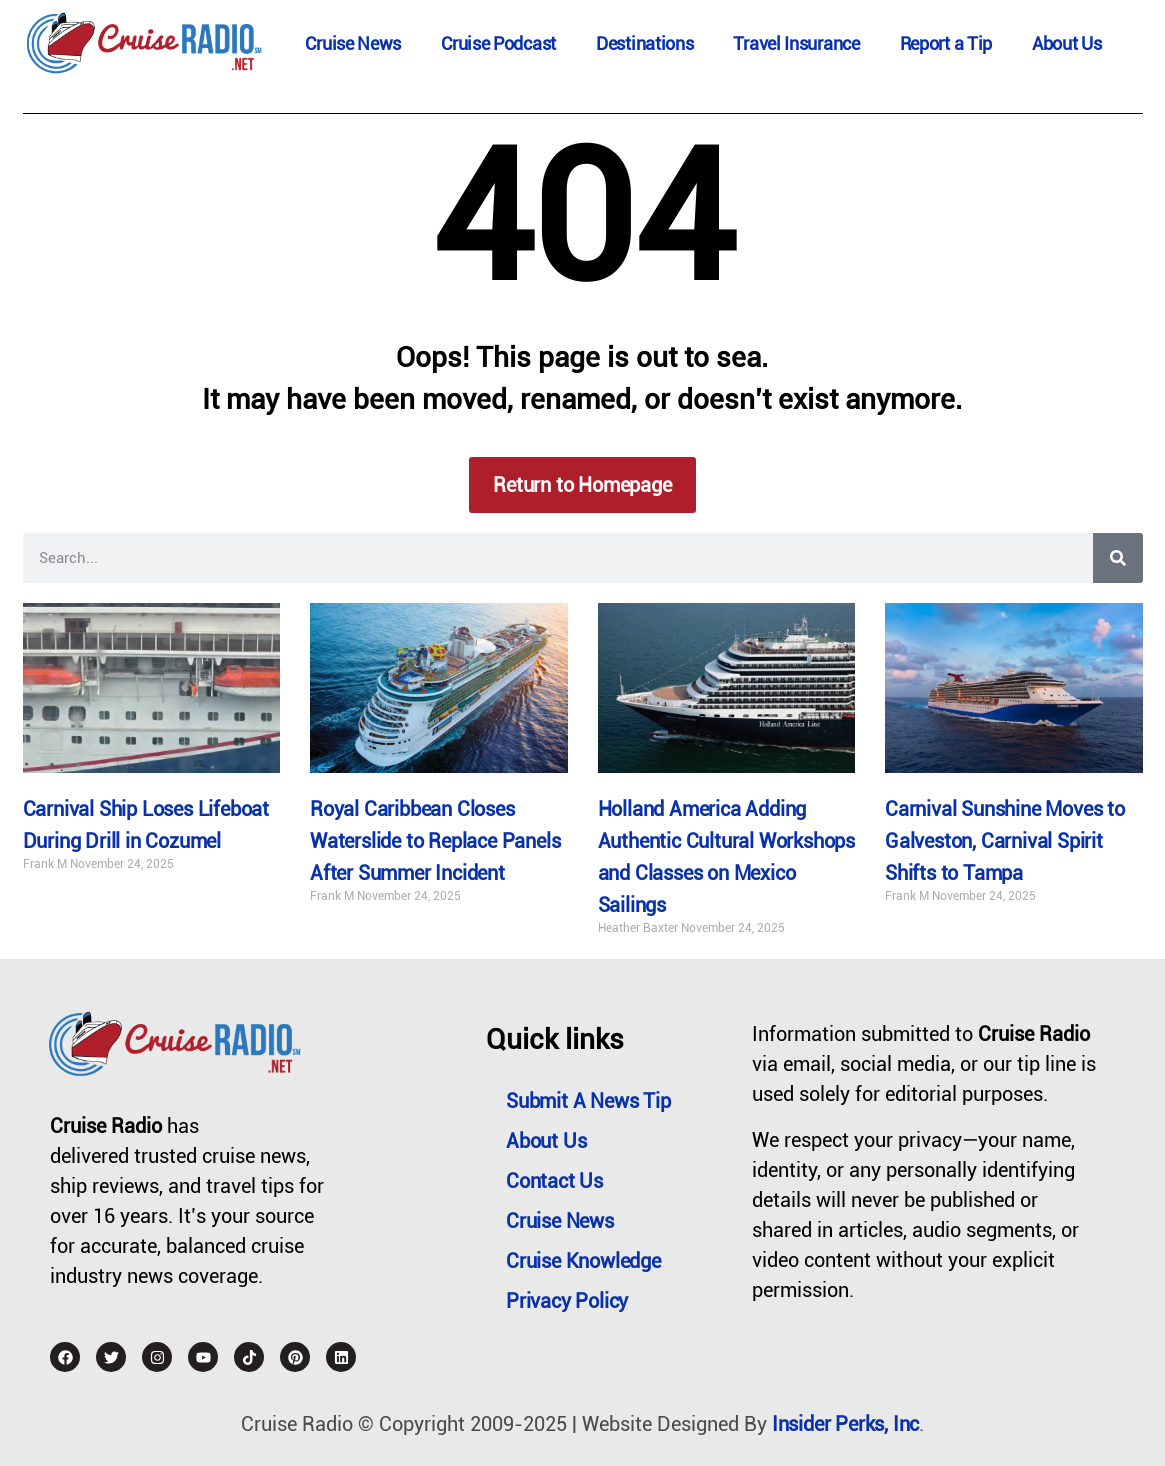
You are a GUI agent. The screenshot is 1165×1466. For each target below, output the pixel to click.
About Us (1067, 43)
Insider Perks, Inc (845, 1424)
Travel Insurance (796, 43)
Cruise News (353, 43)
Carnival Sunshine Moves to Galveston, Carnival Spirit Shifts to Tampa (1005, 841)
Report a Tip (946, 43)
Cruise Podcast (498, 43)
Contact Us (554, 1181)
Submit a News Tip (588, 1101)
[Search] (1118, 558)
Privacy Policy (567, 1301)
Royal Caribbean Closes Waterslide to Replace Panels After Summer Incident (435, 841)
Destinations (644, 43)
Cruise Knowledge (583, 1261)
